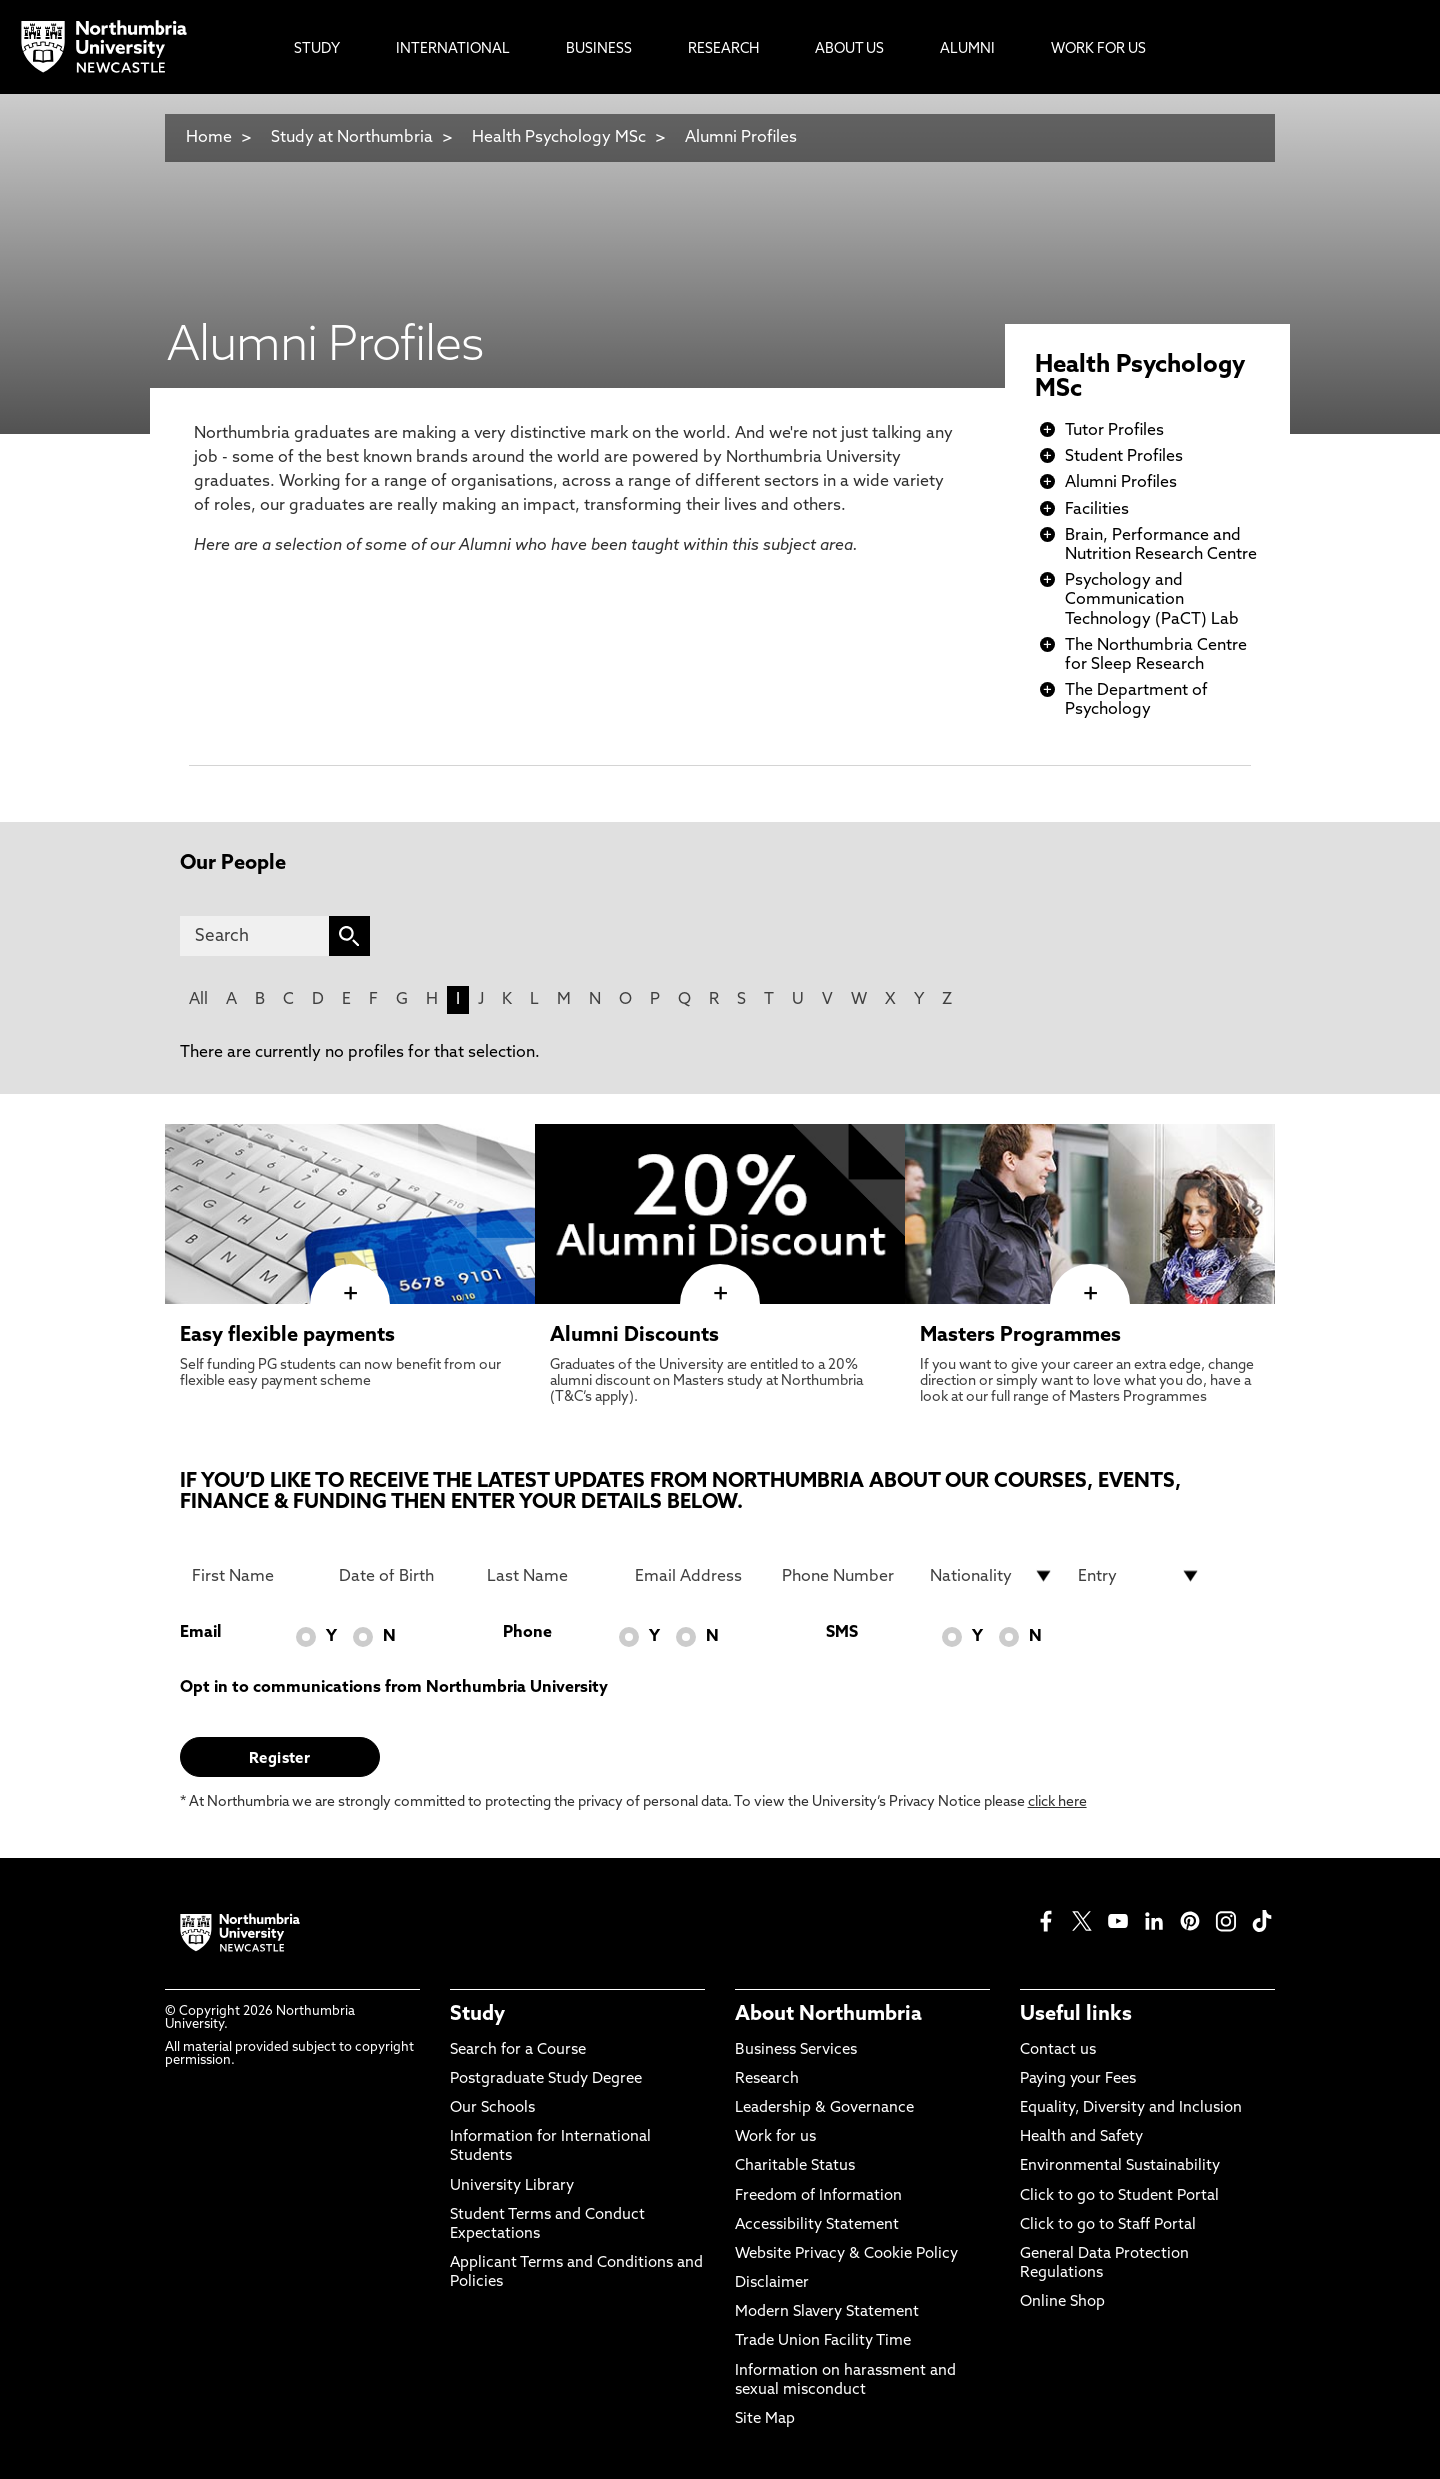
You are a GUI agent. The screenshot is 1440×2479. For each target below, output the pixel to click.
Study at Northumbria (352, 138)
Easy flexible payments (287, 1336)
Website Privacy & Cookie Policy (846, 2254)
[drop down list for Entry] (1140, 1576)
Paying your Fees (1078, 2079)
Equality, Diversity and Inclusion (1131, 2108)
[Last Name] (549, 1576)
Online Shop (1062, 2302)
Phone (527, 1633)
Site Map (765, 2419)
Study (477, 2015)
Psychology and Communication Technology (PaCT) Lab (1152, 600)
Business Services (796, 2050)
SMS (842, 1633)
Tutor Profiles (1114, 431)
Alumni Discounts (634, 1336)
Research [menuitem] (723, 49)
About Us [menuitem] (849, 49)
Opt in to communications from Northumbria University (394, 1688)
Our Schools (492, 2108)
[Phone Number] (844, 1576)
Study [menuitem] (317, 49)
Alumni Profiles (741, 138)
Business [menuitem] (599, 49)
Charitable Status (795, 2166)
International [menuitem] (453, 49)
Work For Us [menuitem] (1098, 49)
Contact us (1058, 2050)
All (198, 1000)
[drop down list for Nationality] (992, 1576)
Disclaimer (772, 2283)
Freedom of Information (818, 2196)
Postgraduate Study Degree (546, 2079)
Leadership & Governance (824, 2108)
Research (767, 2079)
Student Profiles (1124, 457)
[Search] (254, 936)
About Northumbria (828, 2015)
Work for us (775, 2137)
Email (200, 1633)
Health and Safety (1081, 2137)
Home (209, 138)
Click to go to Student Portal (1119, 2196)
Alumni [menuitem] (967, 49)
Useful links (1076, 2015)
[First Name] (254, 1576)
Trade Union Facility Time (823, 2341)
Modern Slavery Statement (827, 2312)
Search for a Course (518, 2050)
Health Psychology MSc (559, 138)
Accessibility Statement (817, 2225)
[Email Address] (697, 1576)
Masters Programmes (1020, 1336)
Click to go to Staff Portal (1108, 2225)
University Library (512, 2186)
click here (1057, 1802)
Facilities (1097, 510)
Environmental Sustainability (1120, 2166)
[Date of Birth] (401, 1576)
